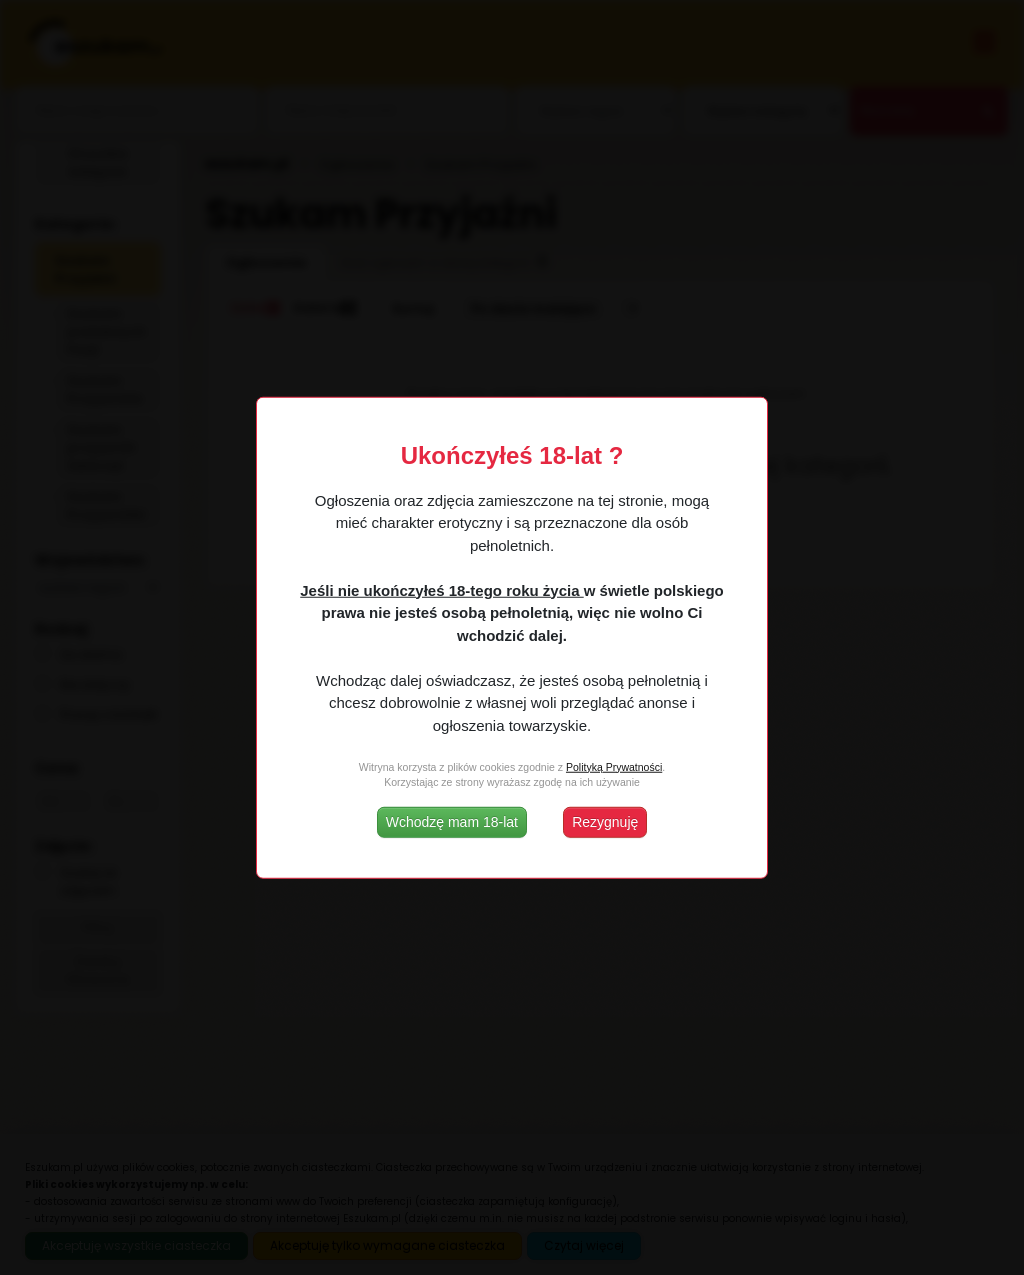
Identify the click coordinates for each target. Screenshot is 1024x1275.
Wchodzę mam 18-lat (452, 822)
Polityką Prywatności (614, 766)
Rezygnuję (605, 822)
